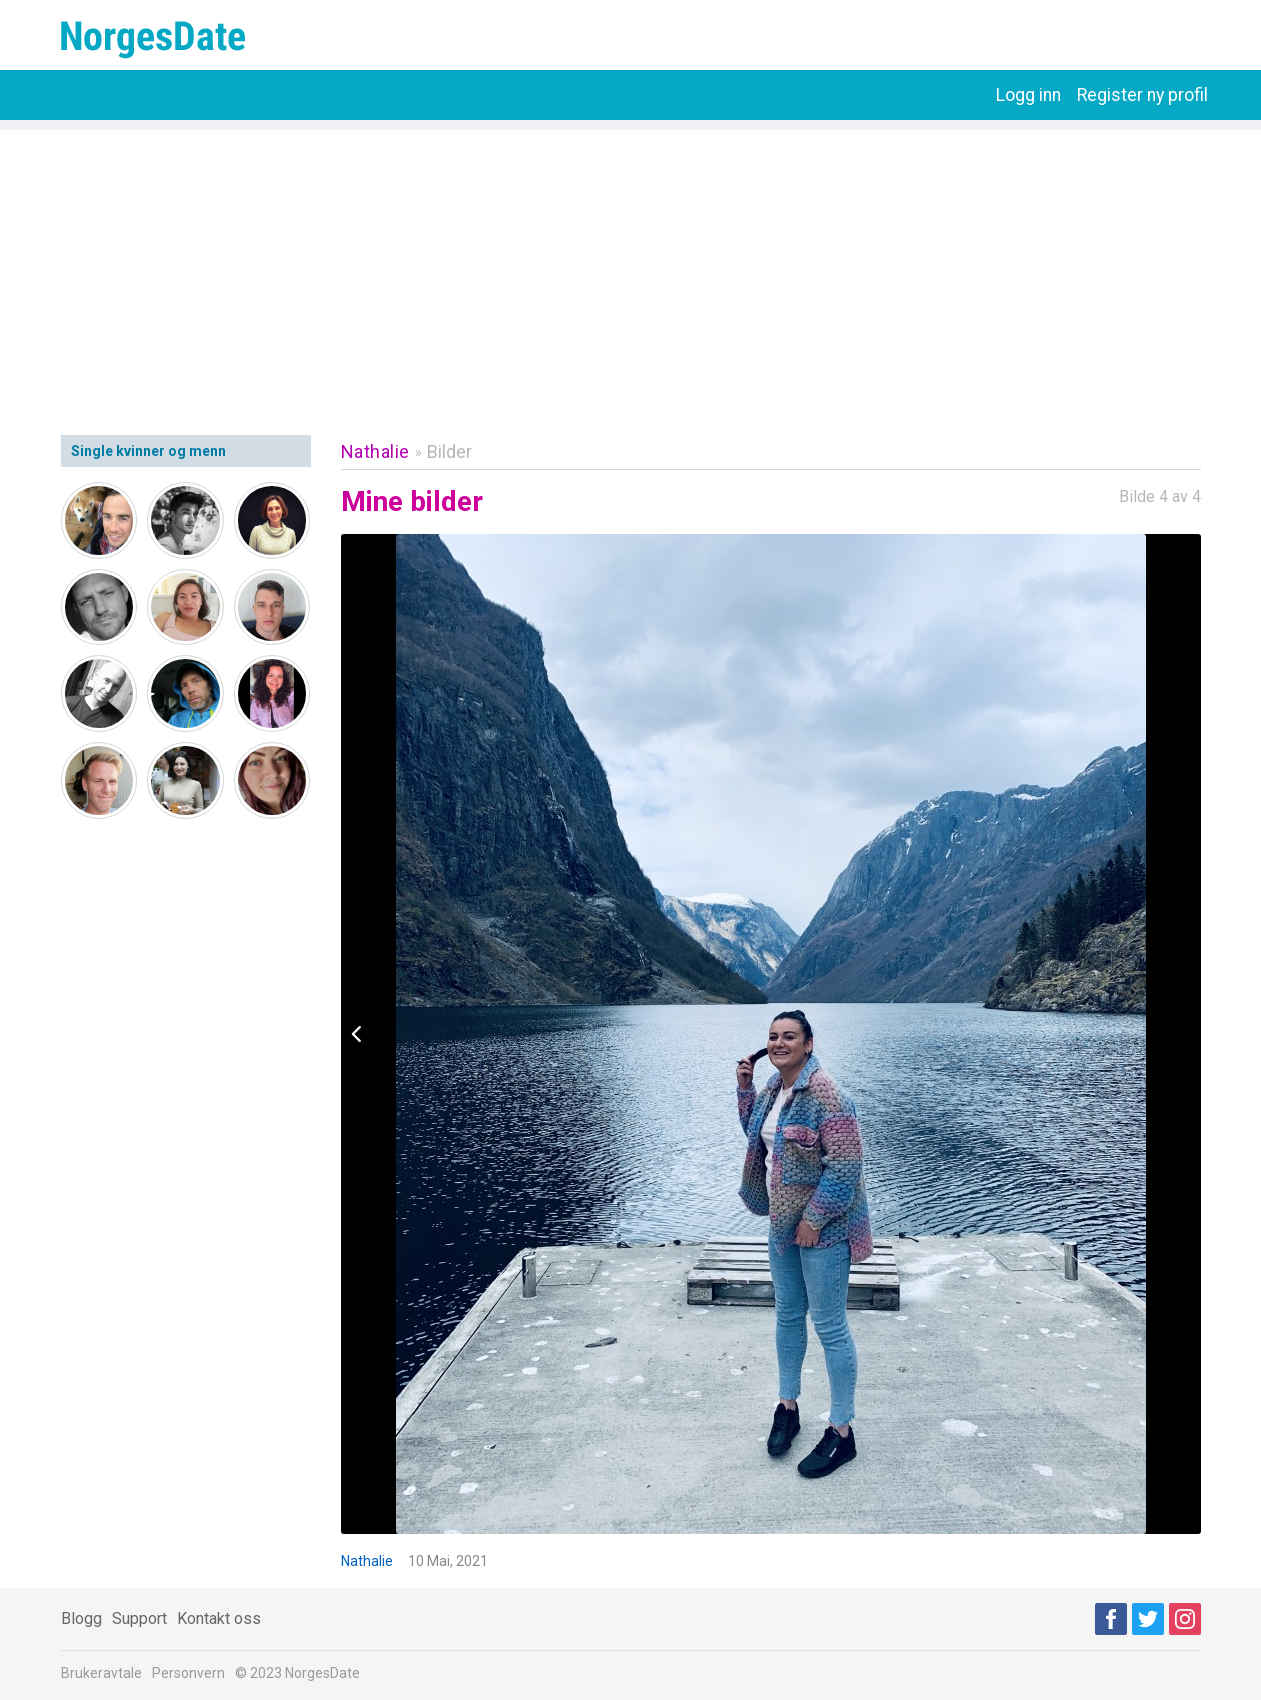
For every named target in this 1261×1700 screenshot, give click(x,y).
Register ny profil (1142, 95)
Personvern (188, 1673)
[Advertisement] (631, 270)
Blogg (81, 1618)
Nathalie (375, 451)
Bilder (449, 451)
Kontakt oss (219, 1618)
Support (139, 1618)
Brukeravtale (101, 1673)
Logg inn (1028, 95)
